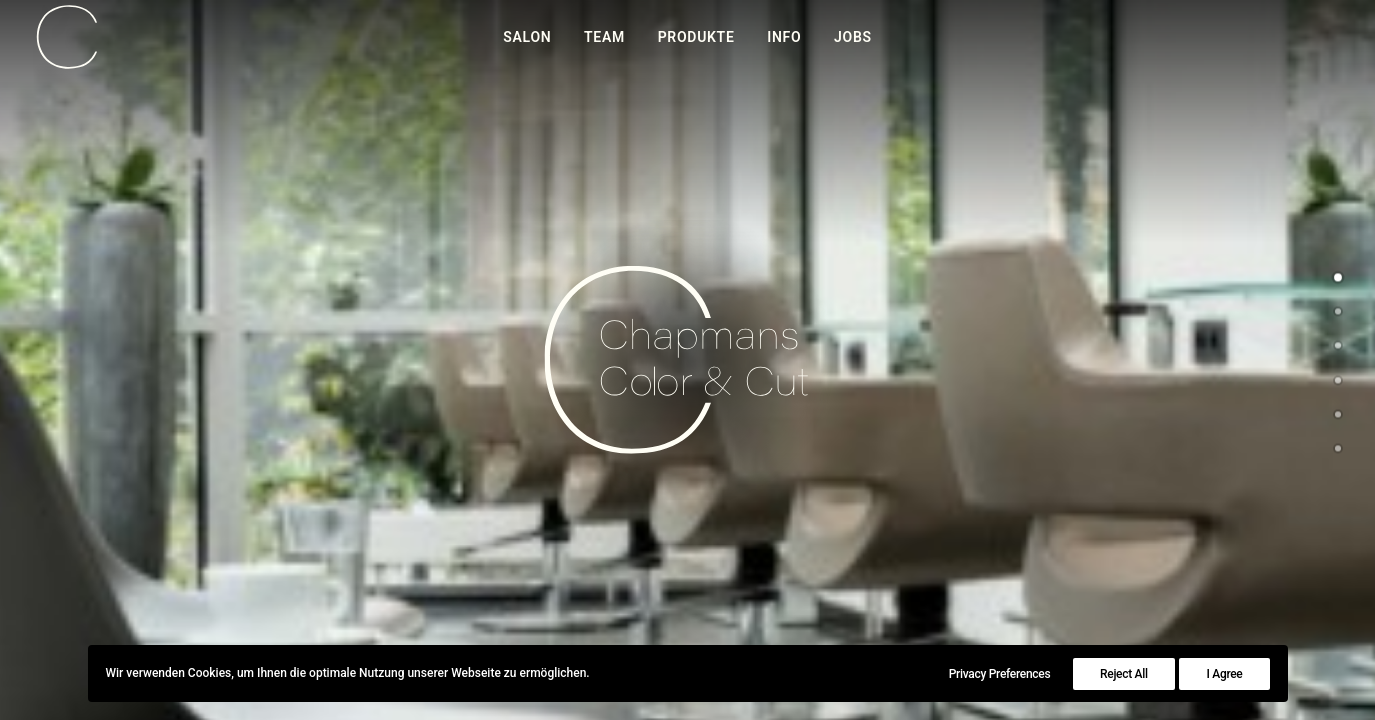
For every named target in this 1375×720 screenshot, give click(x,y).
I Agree (1224, 674)
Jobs (853, 37)
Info (784, 37)
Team (604, 37)
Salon (527, 37)
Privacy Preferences (1000, 674)
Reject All (1124, 674)
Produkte (696, 37)
